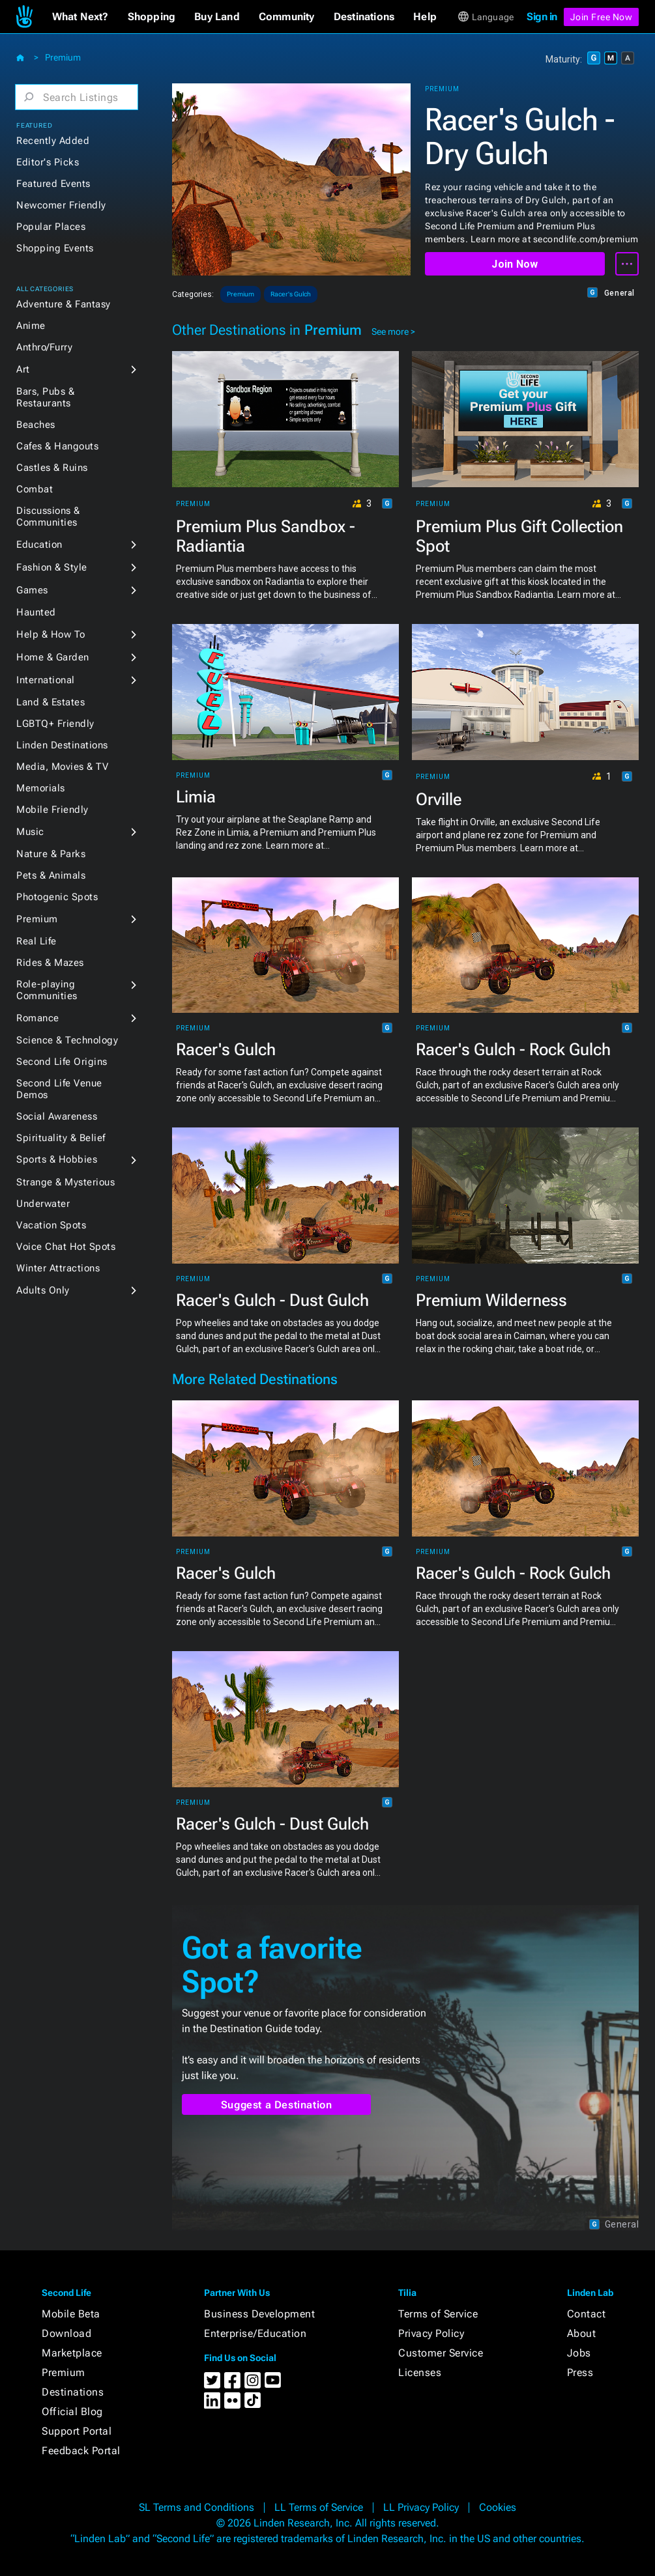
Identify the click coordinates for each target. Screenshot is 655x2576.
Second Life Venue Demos (59, 1089)
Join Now (514, 264)
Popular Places (50, 227)
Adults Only (43, 1290)
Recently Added (52, 141)
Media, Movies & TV (62, 766)
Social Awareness (56, 1116)
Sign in (542, 16)
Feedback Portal (81, 2450)
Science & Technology (67, 1040)
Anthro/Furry (44, 347)
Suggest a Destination (276, 2105)
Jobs (579, 2353)
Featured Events (53, 184)
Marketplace (72, 2353)
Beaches (35, 425)
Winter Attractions (58, 1268)
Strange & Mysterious (65, 1182)
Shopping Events (55, 248)
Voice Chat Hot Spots (65, 1247)
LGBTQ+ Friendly (55, 723)
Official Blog (72, 2411)
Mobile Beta (71, 2314)
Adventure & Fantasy (63, 304)
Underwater (43, 1204)
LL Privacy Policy (421, 2507)
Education (39, 544)
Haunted (36, 612)
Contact (586, 2314)
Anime (31, 326)
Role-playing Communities (47, 990)
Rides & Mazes (50, 963)
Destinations (73, 2392)
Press (580, 2372)
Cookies (497, 2507)
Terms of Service (438, 2314)
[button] (80, 17)
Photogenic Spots (57, 897)
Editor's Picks (47, 162)
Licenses (419, 2372)
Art (23, 369)
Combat (34, 489)
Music (30, 832)
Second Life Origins (62, 1062)
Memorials (40, 788)
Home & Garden (52, 657)
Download (66, 2333)
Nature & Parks (50, 854)
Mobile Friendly (52, 809)
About (581, 2333)
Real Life (36, 941)
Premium (63, 57)
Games (32, 590)
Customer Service (440, 2353)
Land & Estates (50, 702)
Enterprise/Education (255, 2333)
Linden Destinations (62, 745)
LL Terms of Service (318, 2507)
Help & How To (50, 634)
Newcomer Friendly (61, 205)
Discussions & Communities (48, 516)
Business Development (259, 2314)
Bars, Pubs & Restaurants (45, 397)
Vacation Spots (51, 1225)
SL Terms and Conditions (196, 2507)
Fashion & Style (51, 567)
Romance (37, 1018)
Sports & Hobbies (56, 1159)
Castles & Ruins (52, 468)
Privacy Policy (431, 2333)
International (45, 680)
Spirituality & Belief (61, 1138)
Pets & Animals (50, 875)
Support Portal (76, 2431)
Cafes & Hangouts (57, 446)
